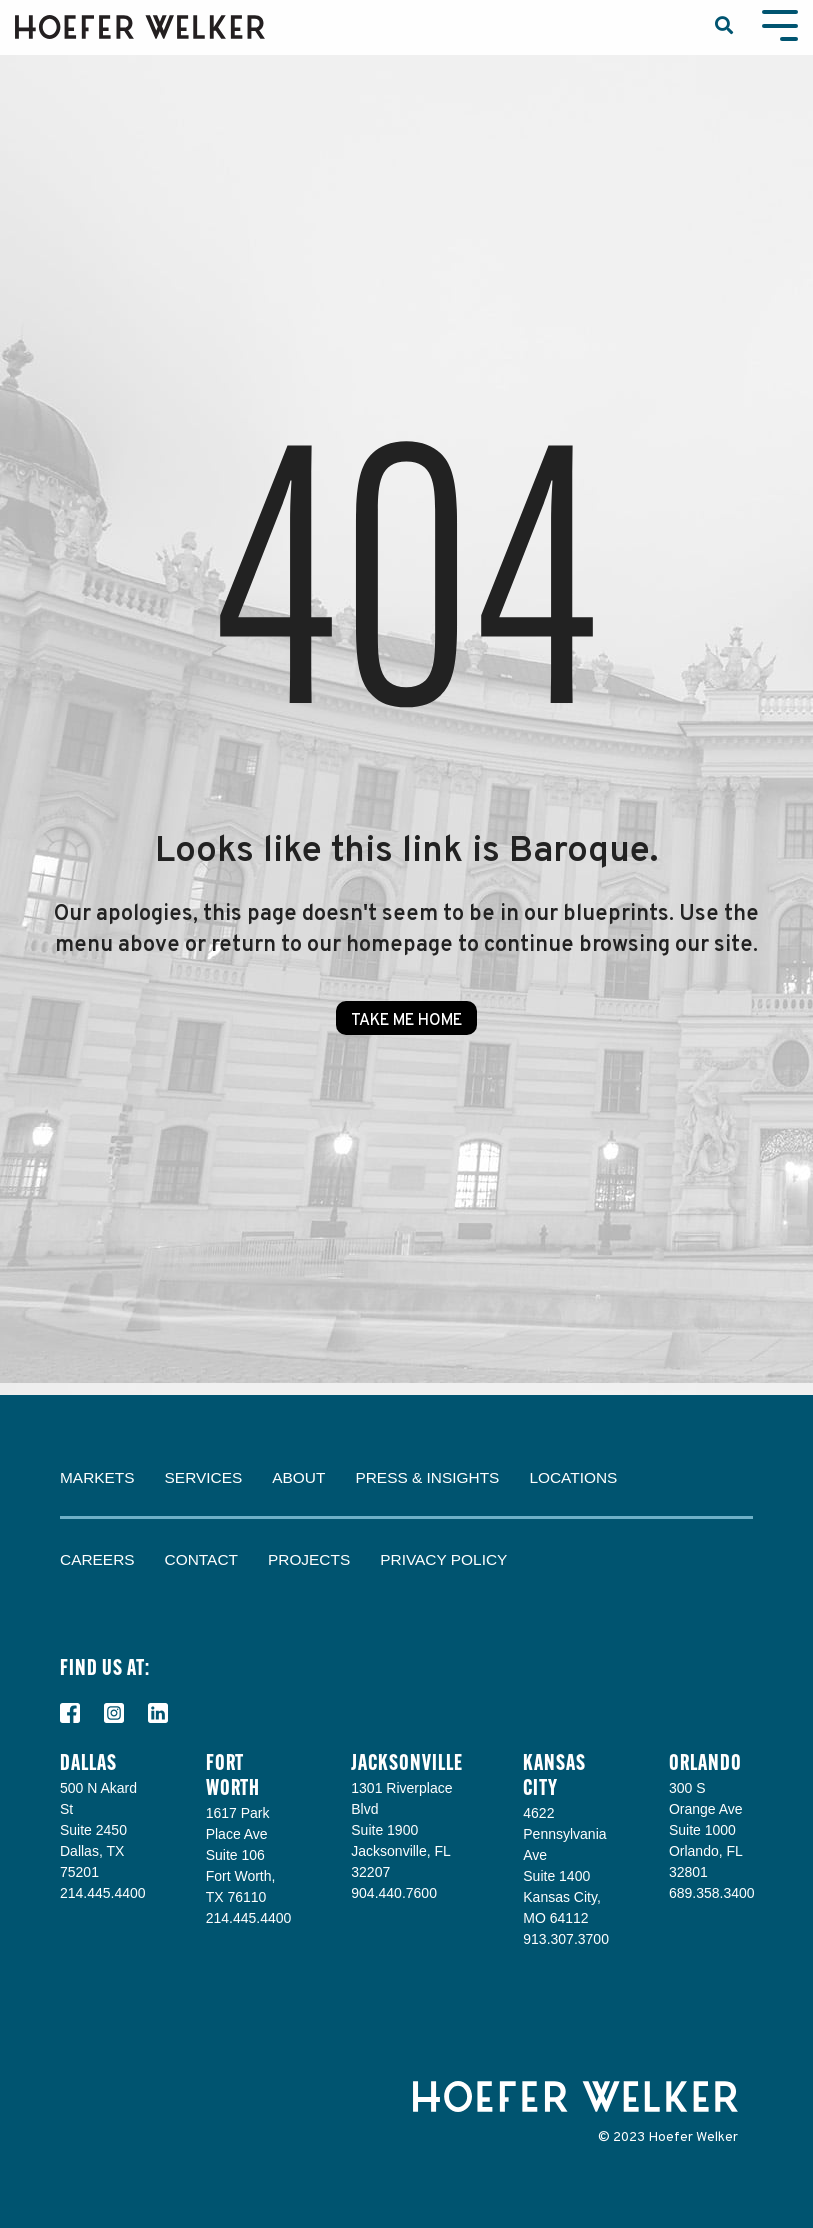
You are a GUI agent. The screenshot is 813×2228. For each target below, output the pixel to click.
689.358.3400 (712, 1893)
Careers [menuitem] (97, 1559)
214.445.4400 (103, 1893)
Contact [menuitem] (201, 1559)
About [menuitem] (298, 1477)
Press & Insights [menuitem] (427, 1477)
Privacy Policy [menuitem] (443, 1559)
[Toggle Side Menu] (780, 23)
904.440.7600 (394, 1893)
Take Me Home (406, 1021)
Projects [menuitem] (309, 1559)
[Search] (724, 27)
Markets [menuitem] (97, 1477)
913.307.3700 (566, 1939)
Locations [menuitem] (573, 1477)
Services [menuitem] (204, 1477)
